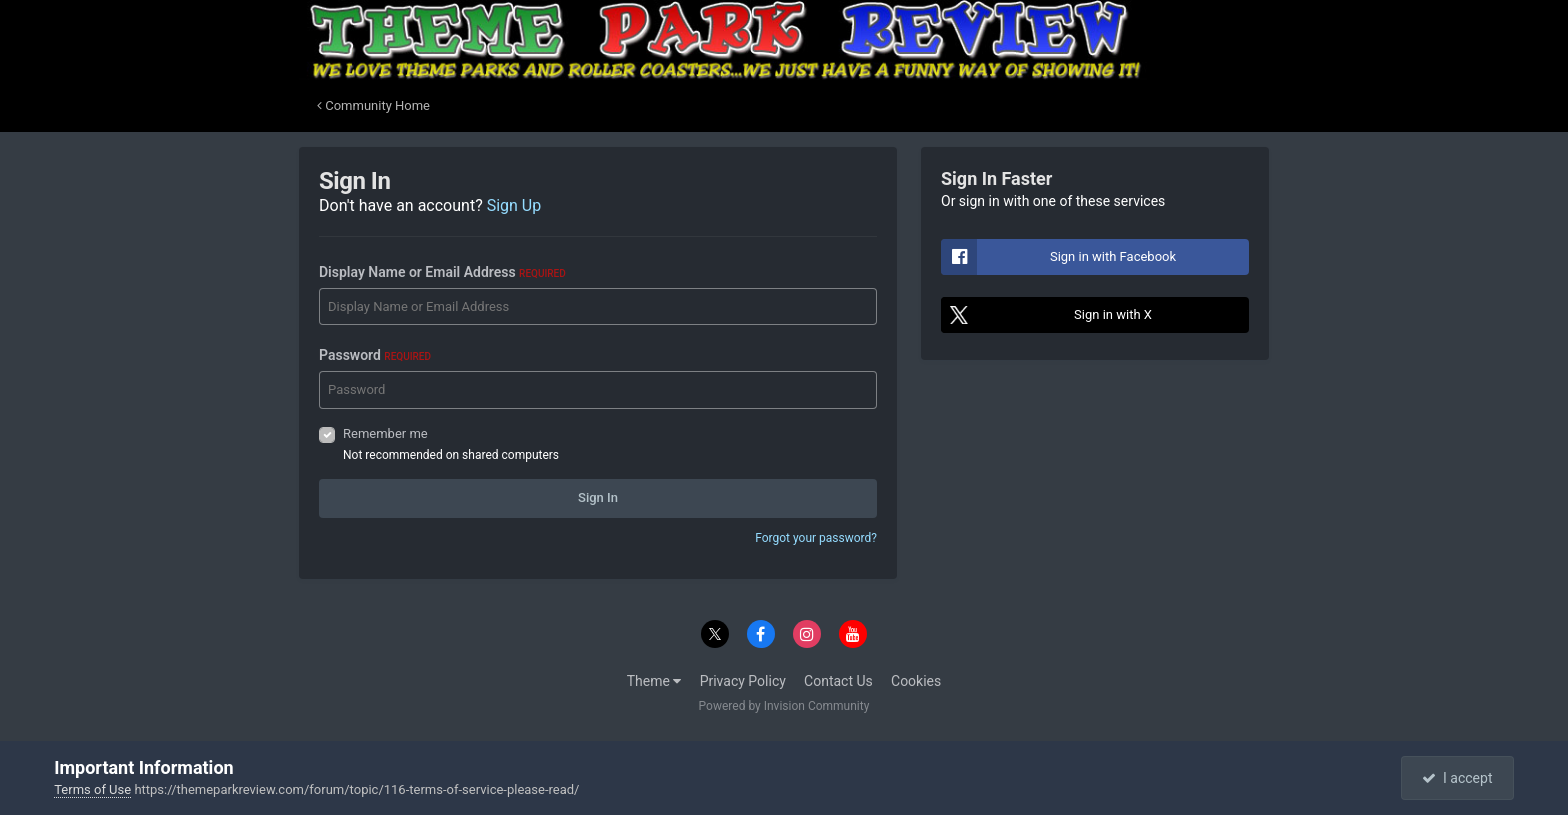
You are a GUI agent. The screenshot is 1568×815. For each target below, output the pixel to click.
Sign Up (514, 205)
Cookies (916, 681)
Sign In (598, 497)
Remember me (385, 433)
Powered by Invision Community (784, 706)
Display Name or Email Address (442, 272)
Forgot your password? (816, 538)
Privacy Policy (743, 681)
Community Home (373, 105)
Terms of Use (92, 789)
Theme (654, 681)
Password (375, 355)
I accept (1457, 778)
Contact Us (838, 681)
